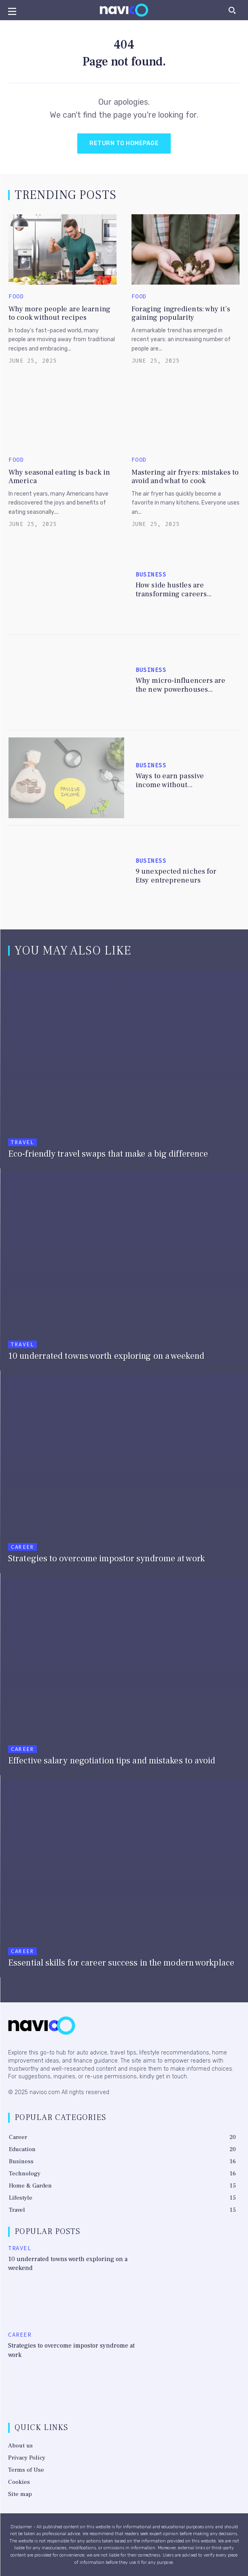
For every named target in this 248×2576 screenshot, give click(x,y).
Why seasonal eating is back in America (59, 477)
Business (151, 575)
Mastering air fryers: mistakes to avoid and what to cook (185, 477)
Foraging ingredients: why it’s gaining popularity (180, 313)
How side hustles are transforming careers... (174, 590)
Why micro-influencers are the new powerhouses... (181, 685)
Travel (22, 1142)
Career (22, 1546)
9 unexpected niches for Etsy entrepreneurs (176, 876)
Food (16, 297)
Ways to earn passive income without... (170, 780)
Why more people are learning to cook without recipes (59, 313)
